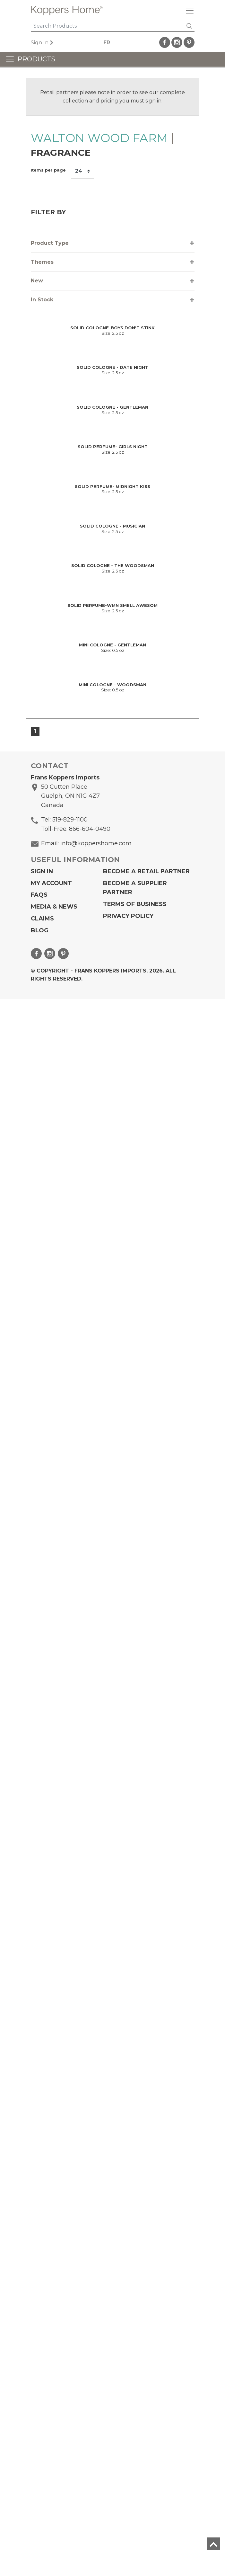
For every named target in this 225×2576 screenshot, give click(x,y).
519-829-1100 (70, 2396)
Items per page (48, 170)
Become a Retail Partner (146, 2448)
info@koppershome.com (96, 2420)
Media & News (54, 2483)
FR (106, 43)
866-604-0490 (89, 2406)
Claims (42, 2495)
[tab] (113, 243)
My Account (51, 2460)
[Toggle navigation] (187, 10)
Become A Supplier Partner (135, 2464)
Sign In (39, 43)
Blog (39, 2507)
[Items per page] (82, 171)
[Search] (108, 26)
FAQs (39, 2471)
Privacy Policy (128, 2493)
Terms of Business (135, 2481)
